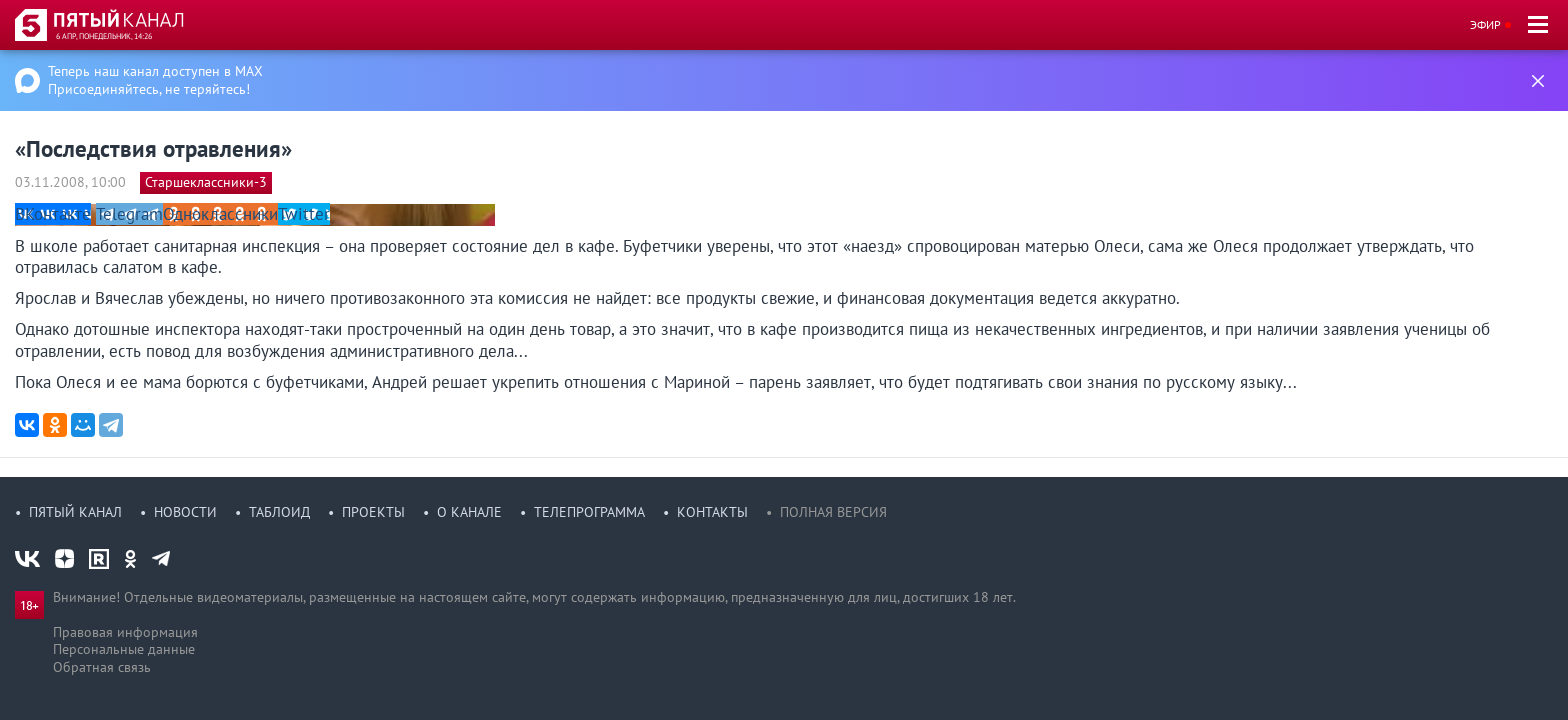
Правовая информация (125, 632)
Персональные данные (124, 649)
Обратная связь (102, 667)
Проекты (373, 512)
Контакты (712, 512)
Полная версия (833, 512)
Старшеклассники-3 (206, 182)
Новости (185, 512)
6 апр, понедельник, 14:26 (104, 36)
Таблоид (279, 512)
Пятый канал (75, 512)
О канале (469, 512)
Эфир (1485, 24)
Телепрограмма (589, 512)
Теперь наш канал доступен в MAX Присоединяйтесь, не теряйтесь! (155, 80)
